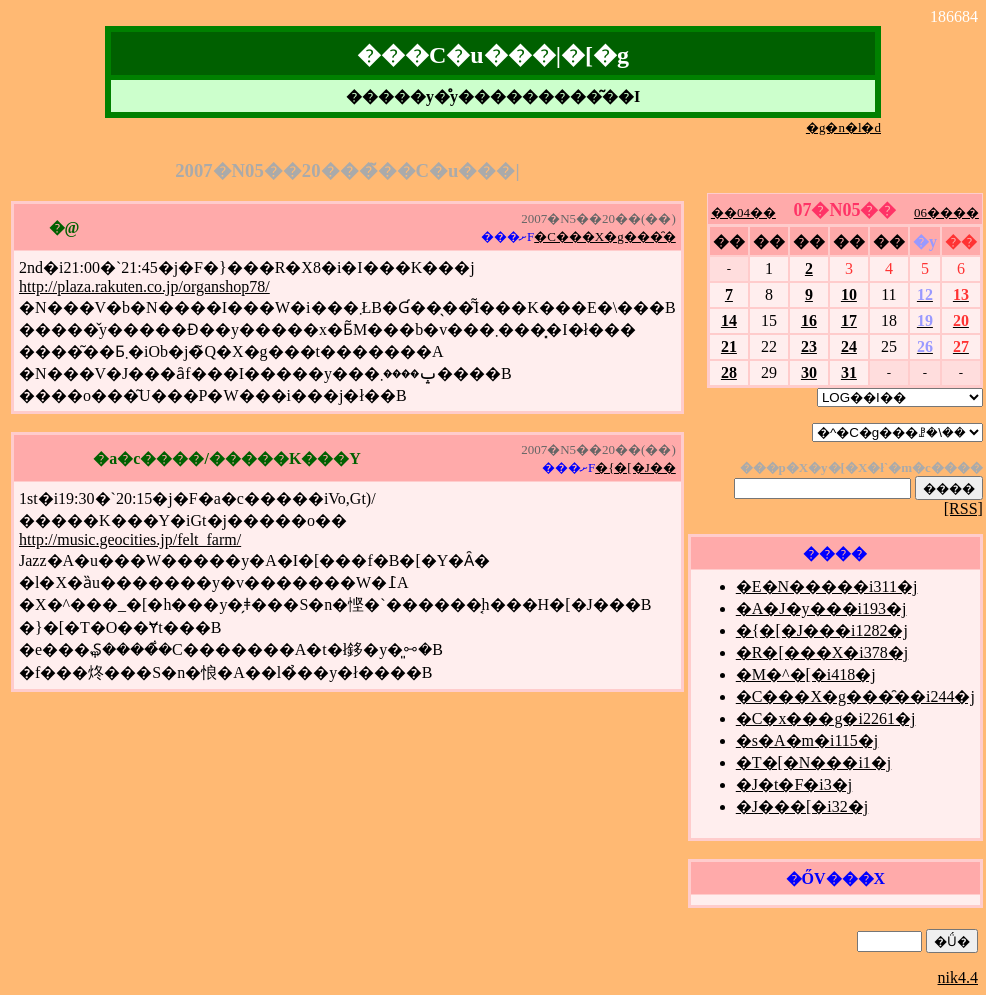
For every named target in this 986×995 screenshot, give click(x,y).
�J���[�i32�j (802, 806)
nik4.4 (958, 977)
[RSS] (963, 508)
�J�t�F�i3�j (794, 784)
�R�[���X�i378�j (822, 652)
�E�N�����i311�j (827, 586)
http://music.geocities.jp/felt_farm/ (130, 539)
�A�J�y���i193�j (821, 608)
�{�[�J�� (635, 467)
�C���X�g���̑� (605, 236)
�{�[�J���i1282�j (822, 630)
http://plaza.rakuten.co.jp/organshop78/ (144, 286)
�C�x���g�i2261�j (826, 718)
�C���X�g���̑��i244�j (855, 696)
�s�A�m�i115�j (807, 740)
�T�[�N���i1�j (814, 762)
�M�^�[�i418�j (806, 674)
